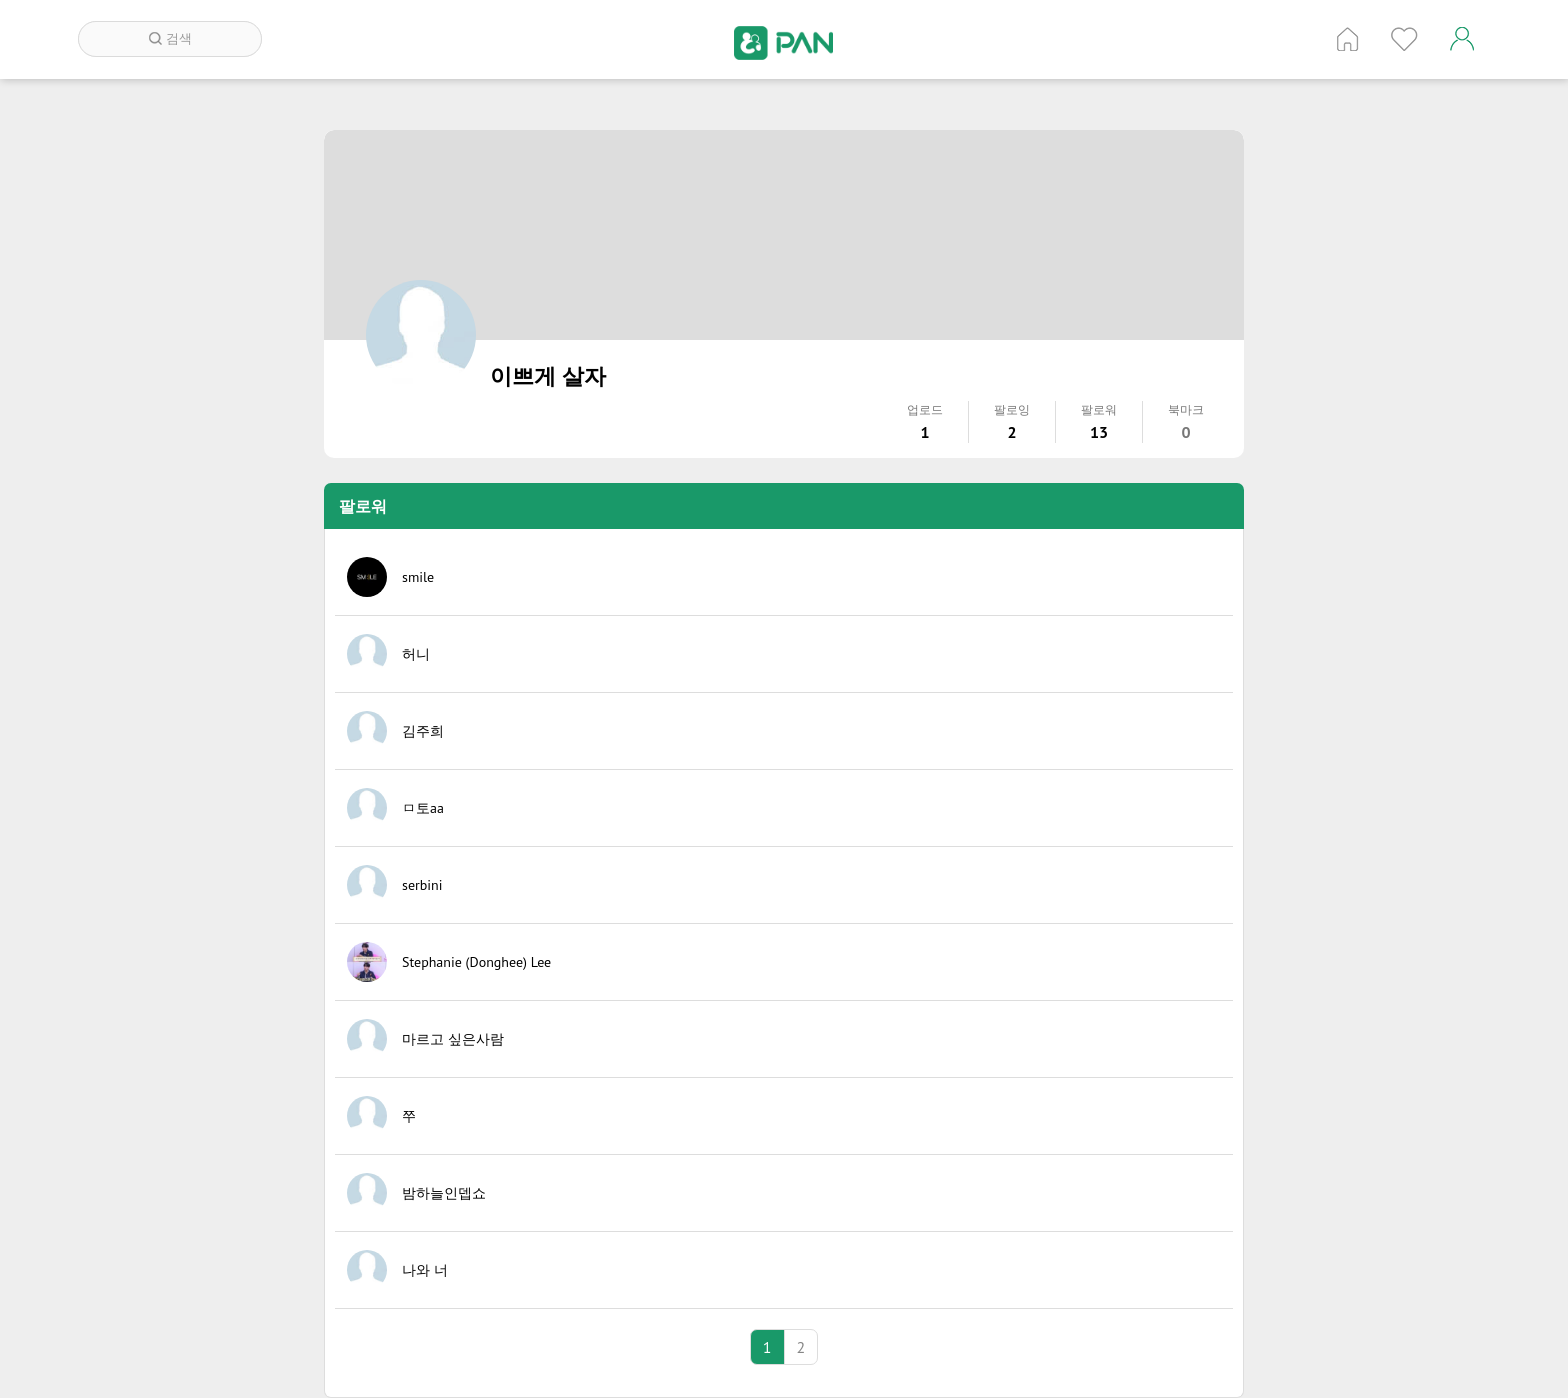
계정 (1462, 39)
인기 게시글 (1404, 39)
